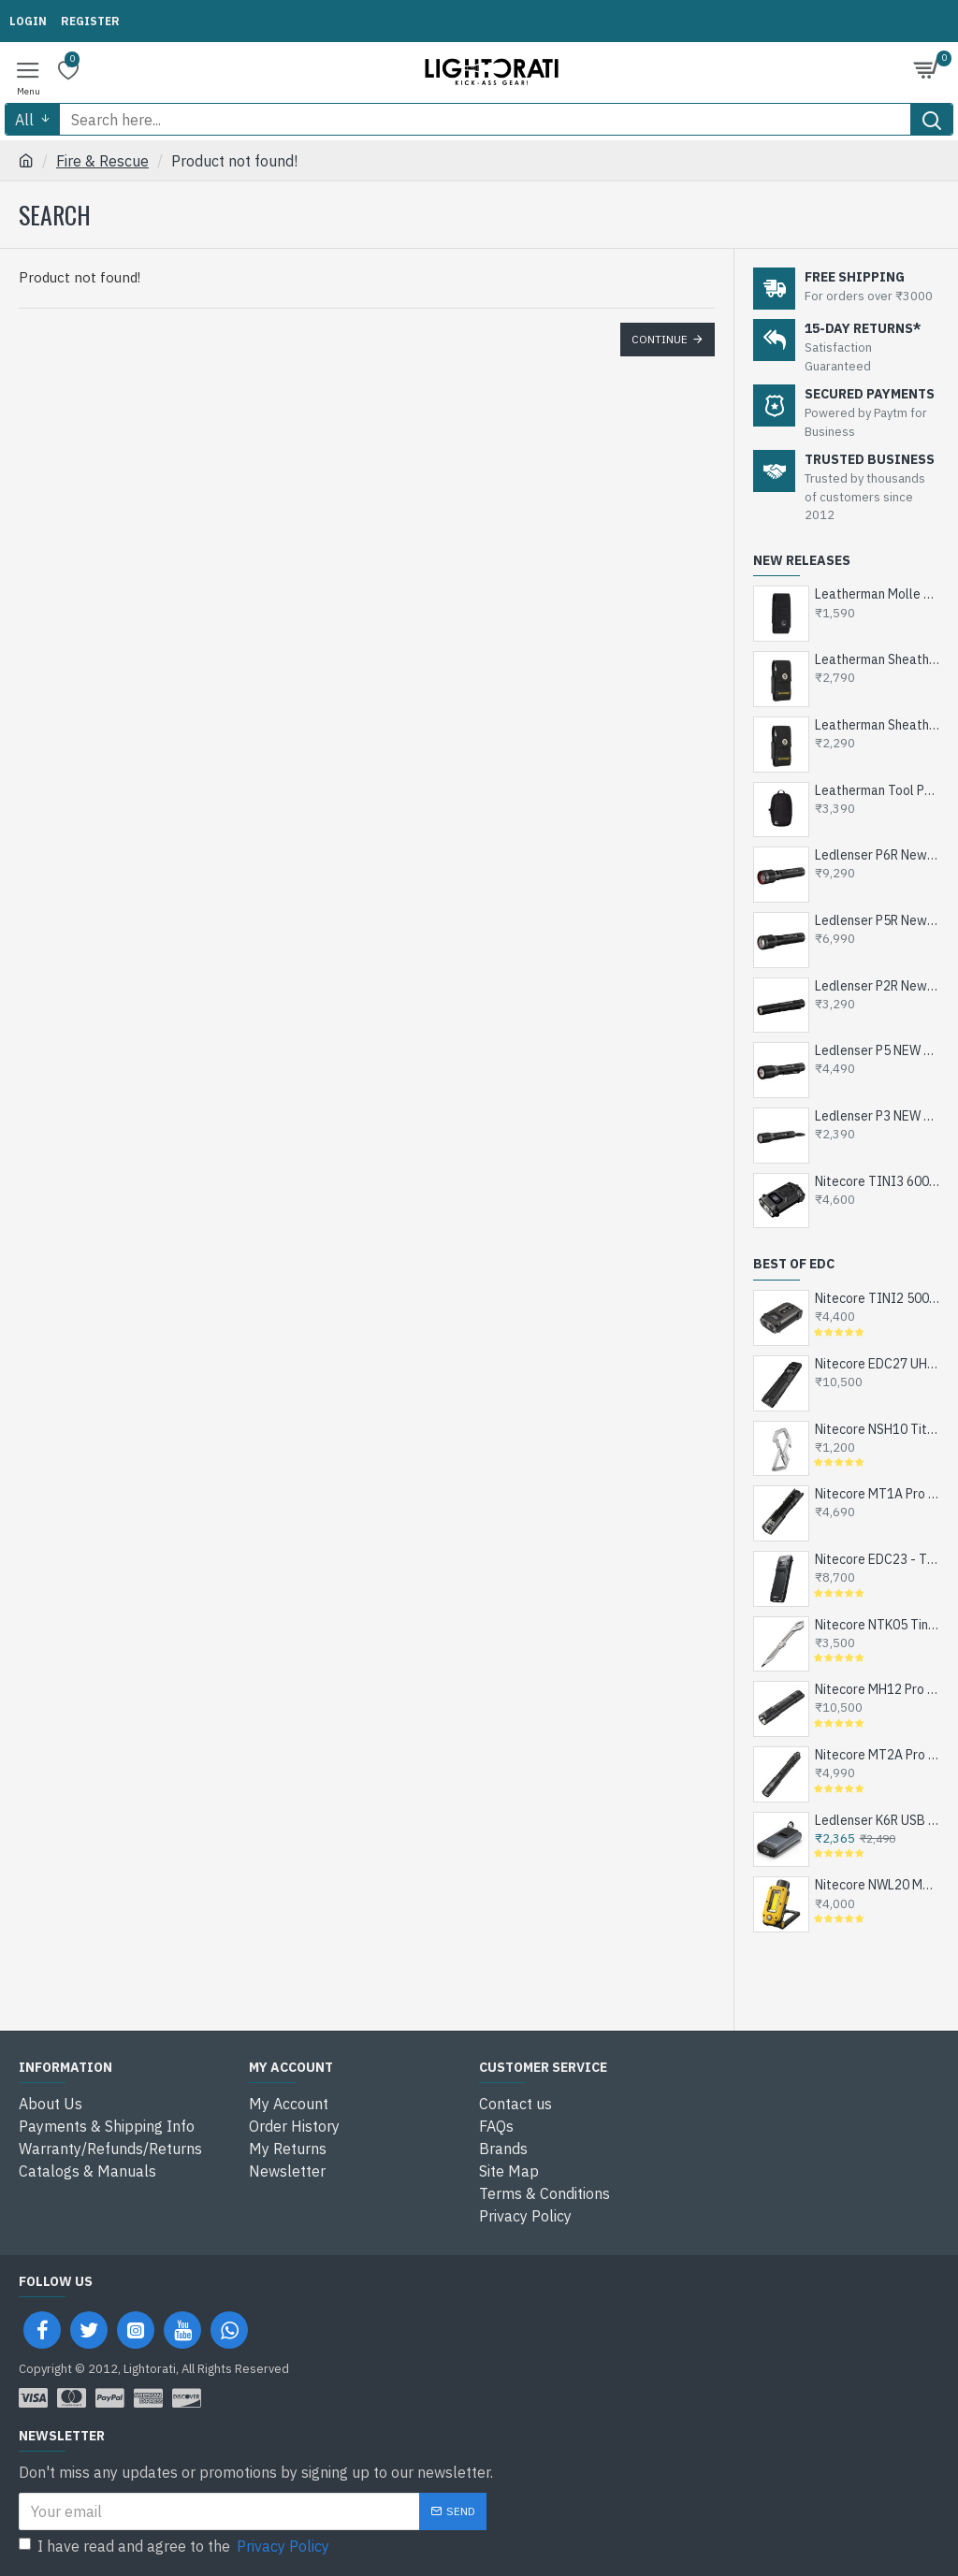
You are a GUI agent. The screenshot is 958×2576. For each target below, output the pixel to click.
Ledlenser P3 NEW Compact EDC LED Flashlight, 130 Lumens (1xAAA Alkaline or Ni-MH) (877, 1115)
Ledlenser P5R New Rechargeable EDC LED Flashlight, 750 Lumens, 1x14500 (877, 920)
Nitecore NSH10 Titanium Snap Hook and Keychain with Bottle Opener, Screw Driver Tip (877, 1429)
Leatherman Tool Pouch (877, 790)
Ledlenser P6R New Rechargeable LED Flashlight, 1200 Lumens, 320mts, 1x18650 (877, 855)
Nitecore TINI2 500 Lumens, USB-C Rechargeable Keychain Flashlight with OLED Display (877, 1298)
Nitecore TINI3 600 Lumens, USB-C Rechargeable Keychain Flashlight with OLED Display (877, 1181)
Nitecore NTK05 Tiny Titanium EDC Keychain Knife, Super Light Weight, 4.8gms (877, 1624)
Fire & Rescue (102, 161)
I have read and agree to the (175, 2546)
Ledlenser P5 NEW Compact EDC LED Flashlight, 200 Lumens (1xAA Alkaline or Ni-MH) (877, 1050)
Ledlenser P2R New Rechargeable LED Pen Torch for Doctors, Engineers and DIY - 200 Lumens (877, 985)
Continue (659, 339)
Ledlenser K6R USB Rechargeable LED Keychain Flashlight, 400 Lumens (877, 1820)
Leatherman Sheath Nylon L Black (877, 659)
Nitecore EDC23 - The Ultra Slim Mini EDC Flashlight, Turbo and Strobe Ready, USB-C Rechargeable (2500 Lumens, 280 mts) (877, 1559)
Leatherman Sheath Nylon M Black (877, 724)
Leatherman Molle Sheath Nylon (877, 594)
